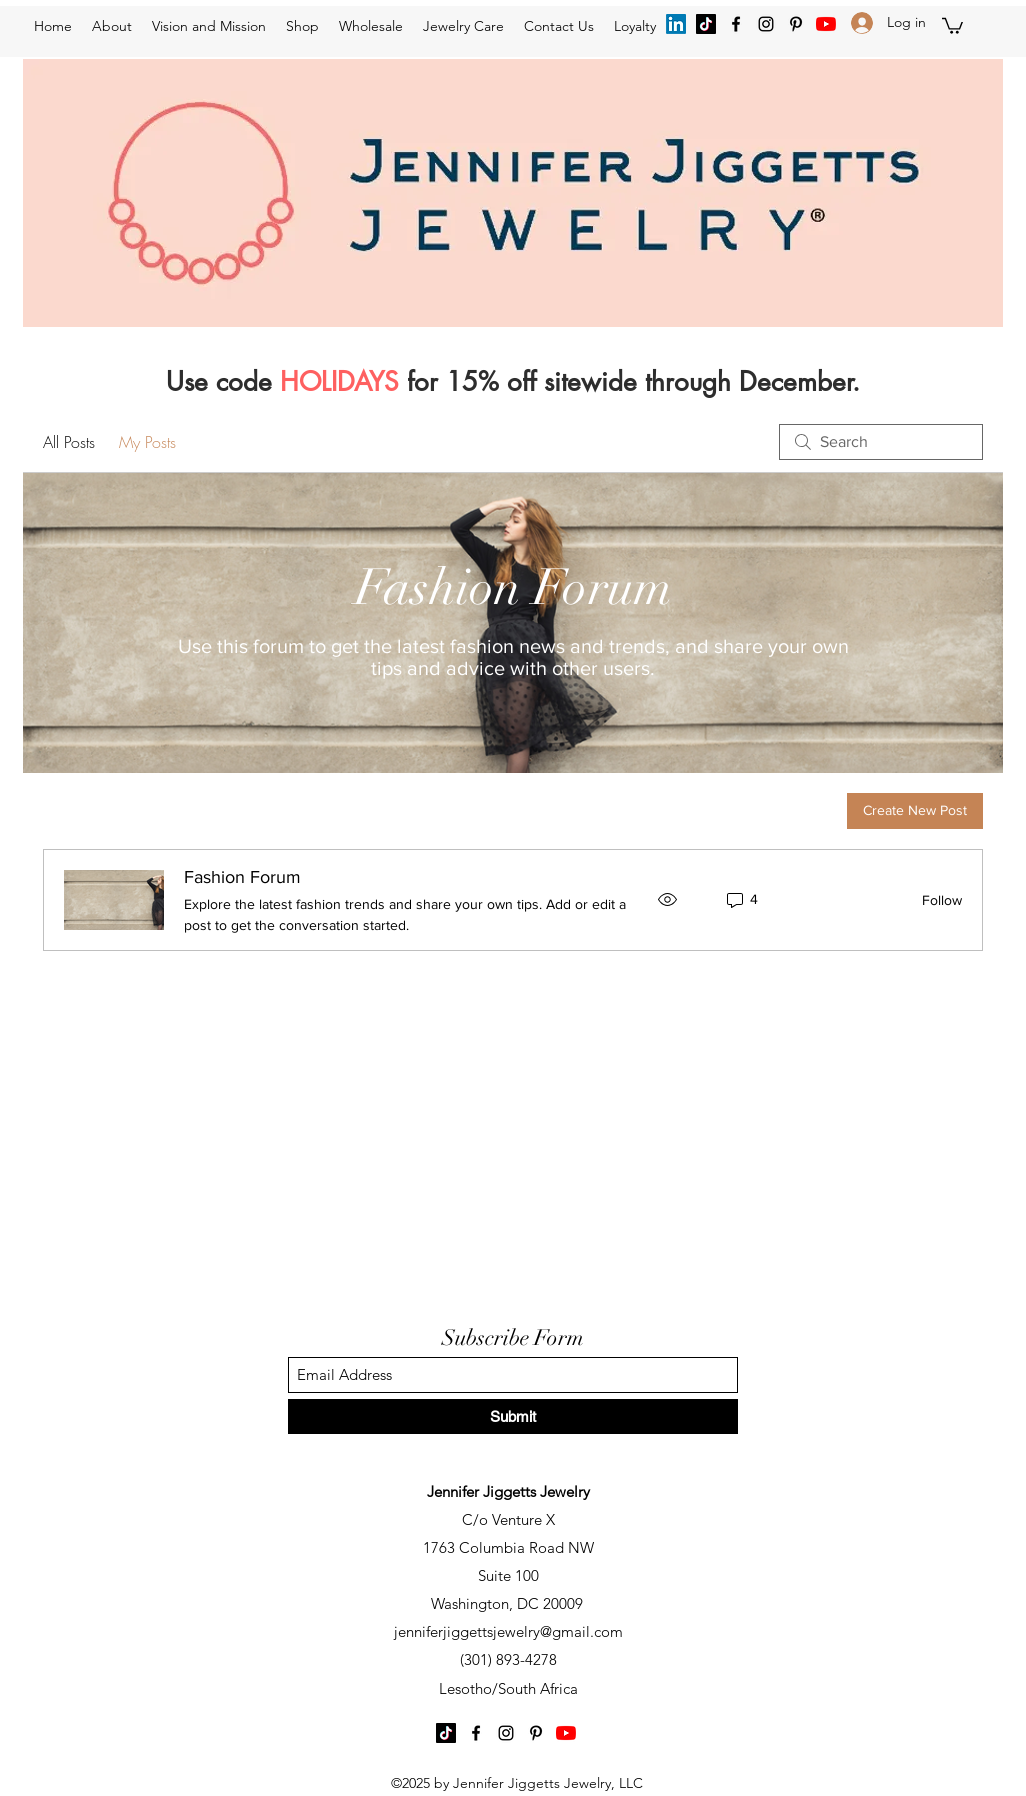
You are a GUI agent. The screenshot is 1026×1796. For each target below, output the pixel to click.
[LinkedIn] (676, 24)
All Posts (69, 442)
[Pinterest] (796, 24)
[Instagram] (766, 24)
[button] (952, 25)
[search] (881, 442)
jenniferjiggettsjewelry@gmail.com (508, 1631)
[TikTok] (706, 24)
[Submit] (513, 1416)
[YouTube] (826, 24)
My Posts (147, 442)
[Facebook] (736, 24)
